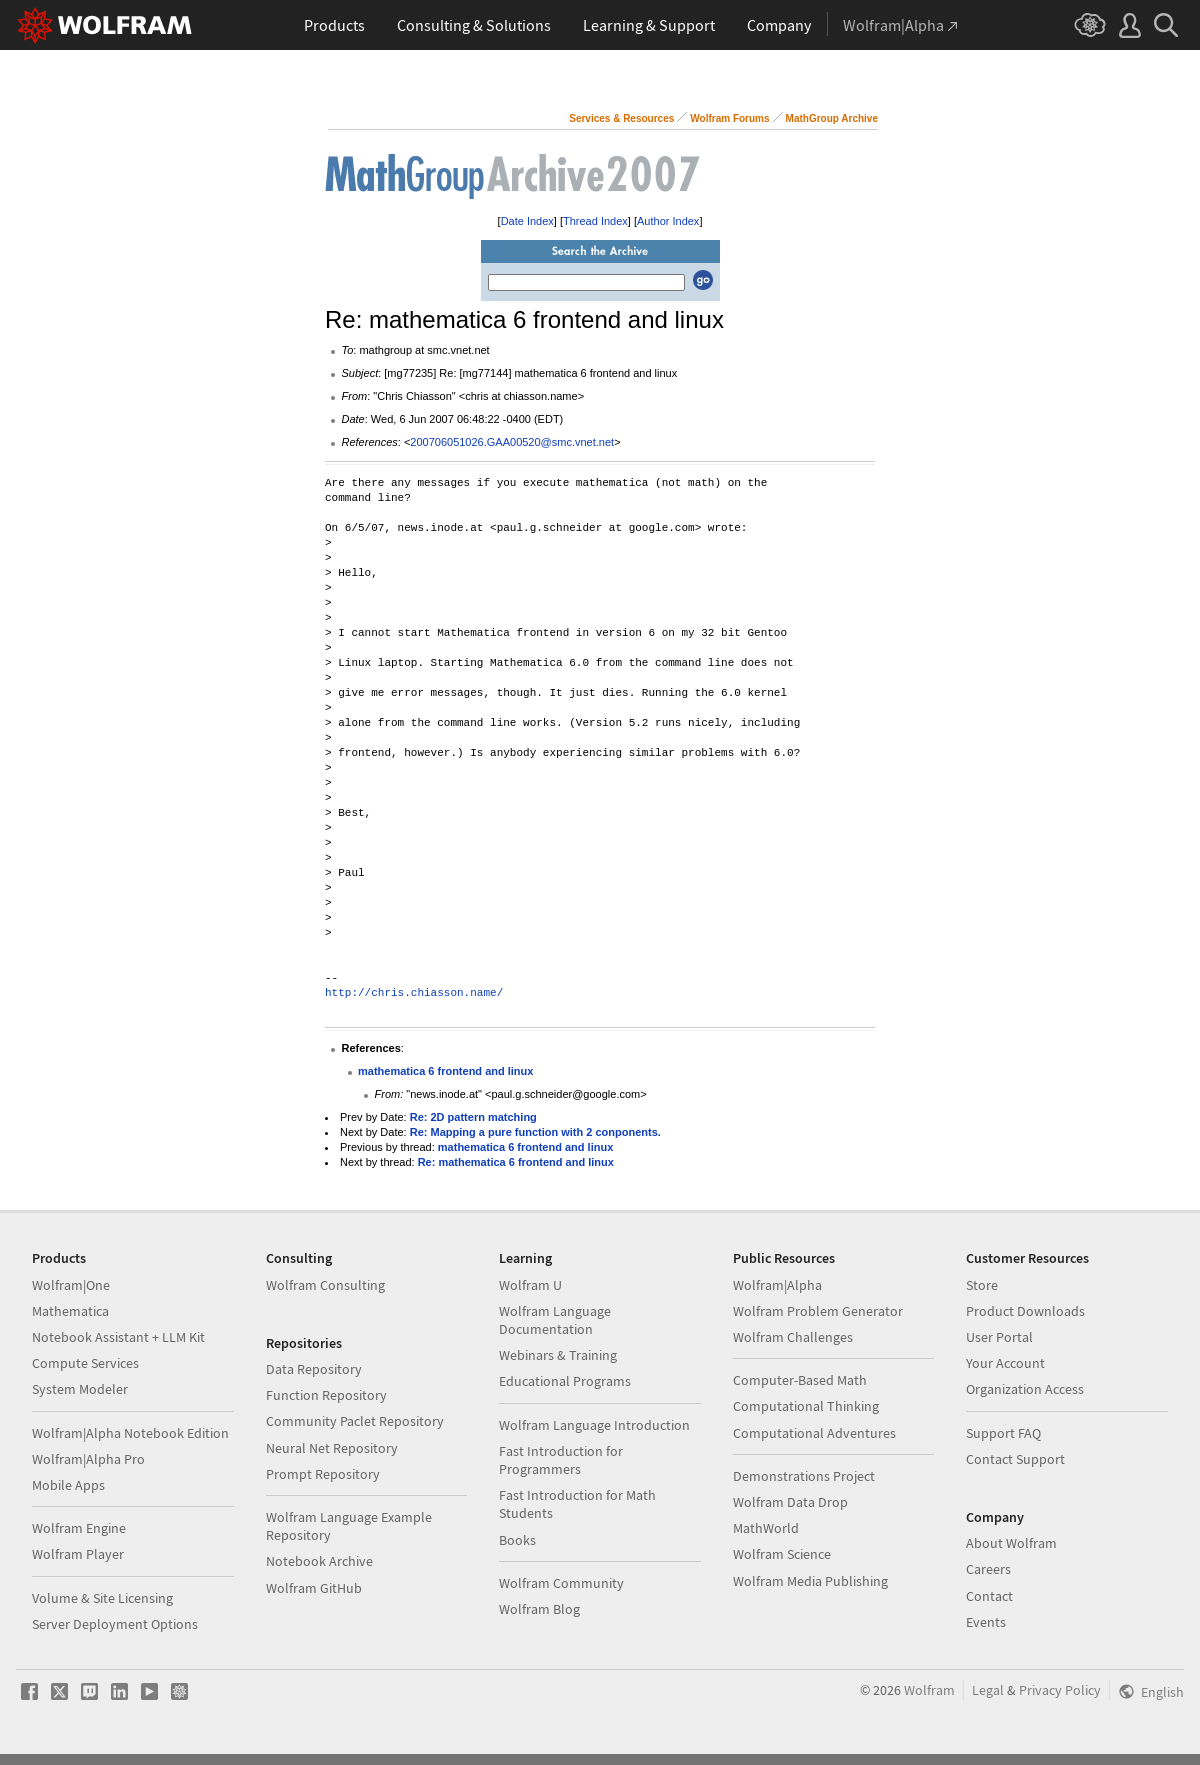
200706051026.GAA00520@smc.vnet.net (512, 442)
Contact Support (1015, 1459)
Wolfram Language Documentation (555, 1320)
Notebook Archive (319, 1561)
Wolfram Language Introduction (594, 1425)
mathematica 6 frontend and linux (445, 1071)
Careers (988, 1569)
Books (517, 1540)
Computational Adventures (814, 1433)
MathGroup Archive (832, 118)
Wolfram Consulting (325, 1285)
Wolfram (929, 1690)
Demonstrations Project (804, 1476)
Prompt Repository (323, 1474)
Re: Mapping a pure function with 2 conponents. (535, 1132)
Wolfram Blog (539, 1609)
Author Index (668, 221)
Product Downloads (1025, 1311)
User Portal (999, 1337)
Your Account (1005, 1363)
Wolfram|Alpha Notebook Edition (130, 1433)
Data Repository (314, 1369)
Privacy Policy (1060, 1690)
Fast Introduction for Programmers (561, 1460)
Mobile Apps (68, 1485)
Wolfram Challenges (793, 1337)
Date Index (527, 221)
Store (982, 1285)
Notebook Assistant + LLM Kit (118, 1337)
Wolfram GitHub (314, 1588)
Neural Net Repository (332, 1448)
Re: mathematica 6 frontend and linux (516, 1162)
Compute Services (85, 1363)
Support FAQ (1003, 1433)
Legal (988, 1690)
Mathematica (70, 1311)
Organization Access (1025, 1389)
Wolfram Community (561, 1583)
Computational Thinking (806, 1406)
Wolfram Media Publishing (810, 1581)
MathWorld (766, 1528)
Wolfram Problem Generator (818, 1311)
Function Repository (326, 1395)
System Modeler (80, 1389)
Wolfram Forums (729, 118)
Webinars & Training (558, 1355)
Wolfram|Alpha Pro (88, 1459)
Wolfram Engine (79, 1528)
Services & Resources (621, 118)
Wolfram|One (71, 1285)
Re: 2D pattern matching (473, 1117)
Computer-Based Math (800, 1380)
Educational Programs (565, 1381)
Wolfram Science (782, 1554)
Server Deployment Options (115, 1624)
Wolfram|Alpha (777, 1285)
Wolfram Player (78, 1554)
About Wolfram (1011, 1543)
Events (986, 1622)
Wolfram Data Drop (790, 1502)
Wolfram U (530, 1285)
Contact (989, 1596)
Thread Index (595, 221)
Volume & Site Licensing (102, 1598)
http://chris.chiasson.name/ (414, 993)
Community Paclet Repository (355, 1421)
